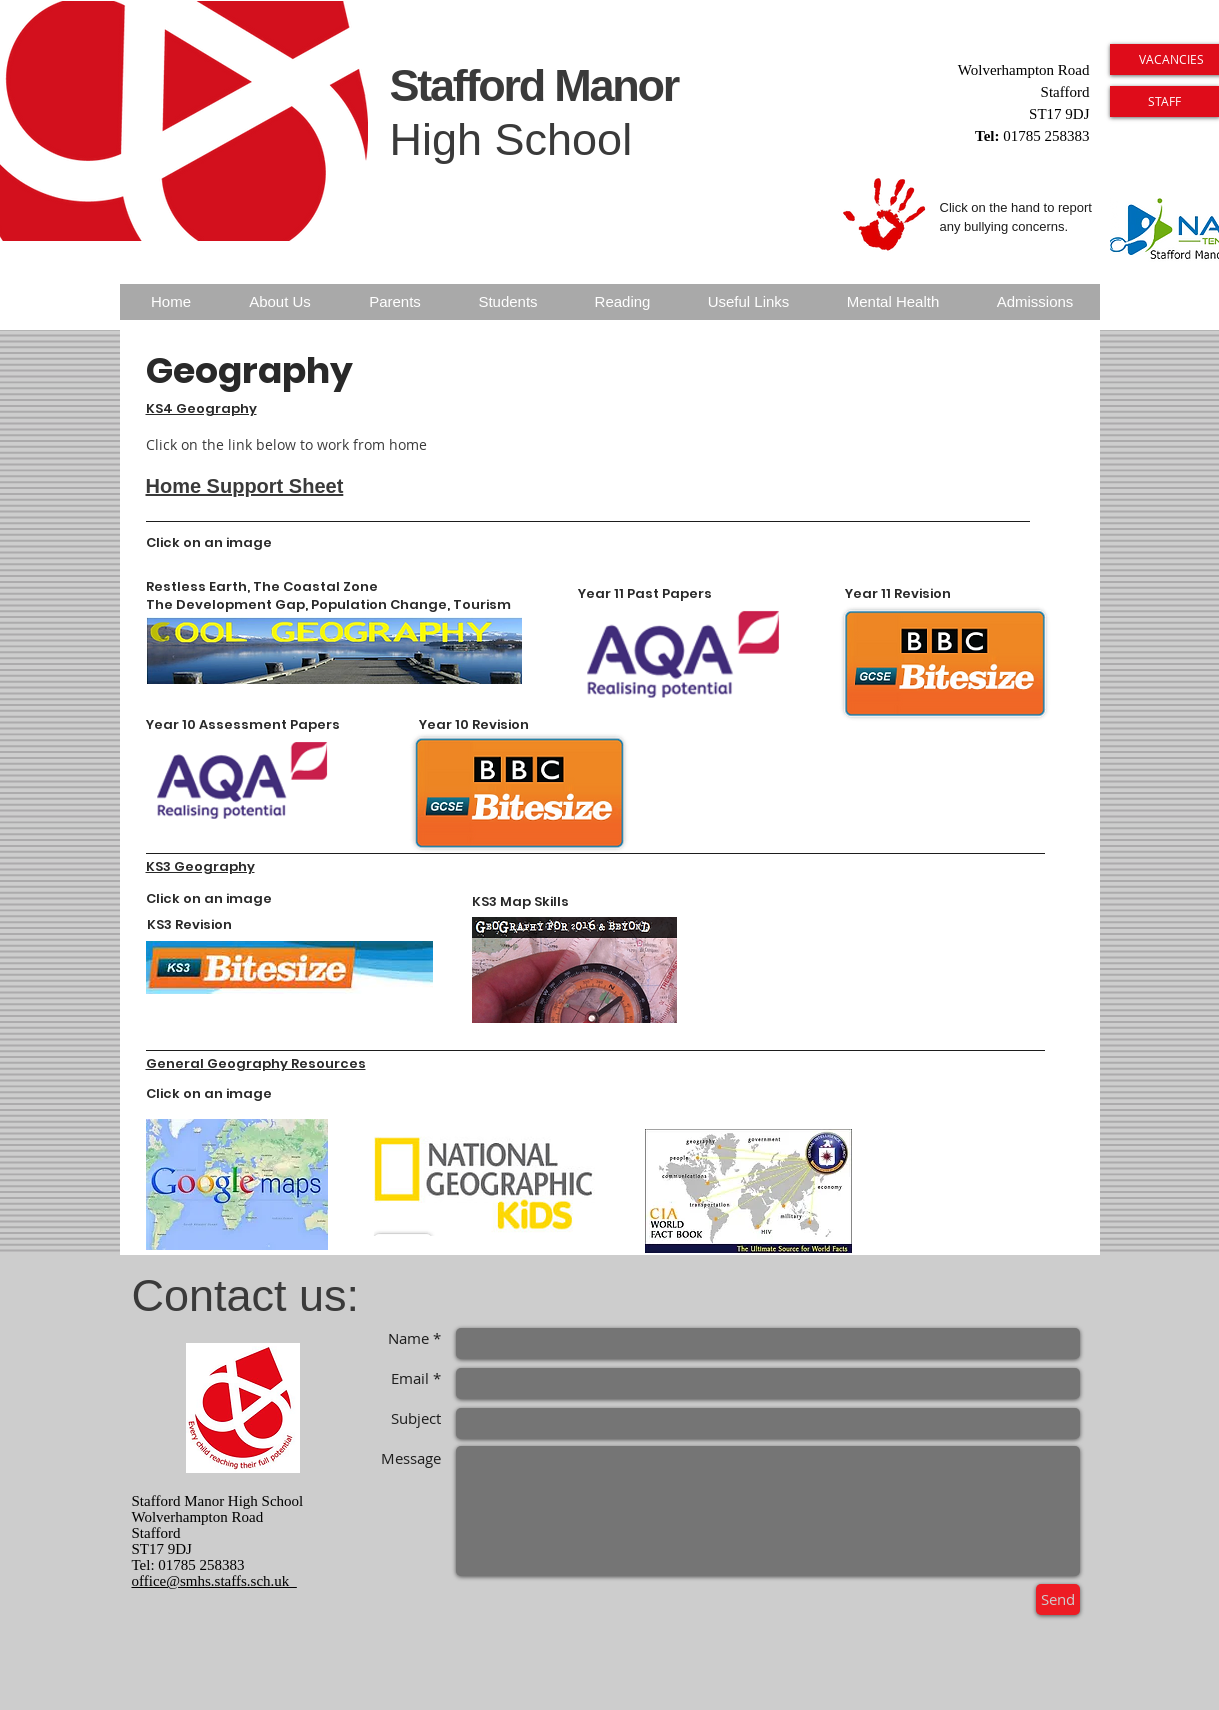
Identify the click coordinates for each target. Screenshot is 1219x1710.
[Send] (1058, 1599)
